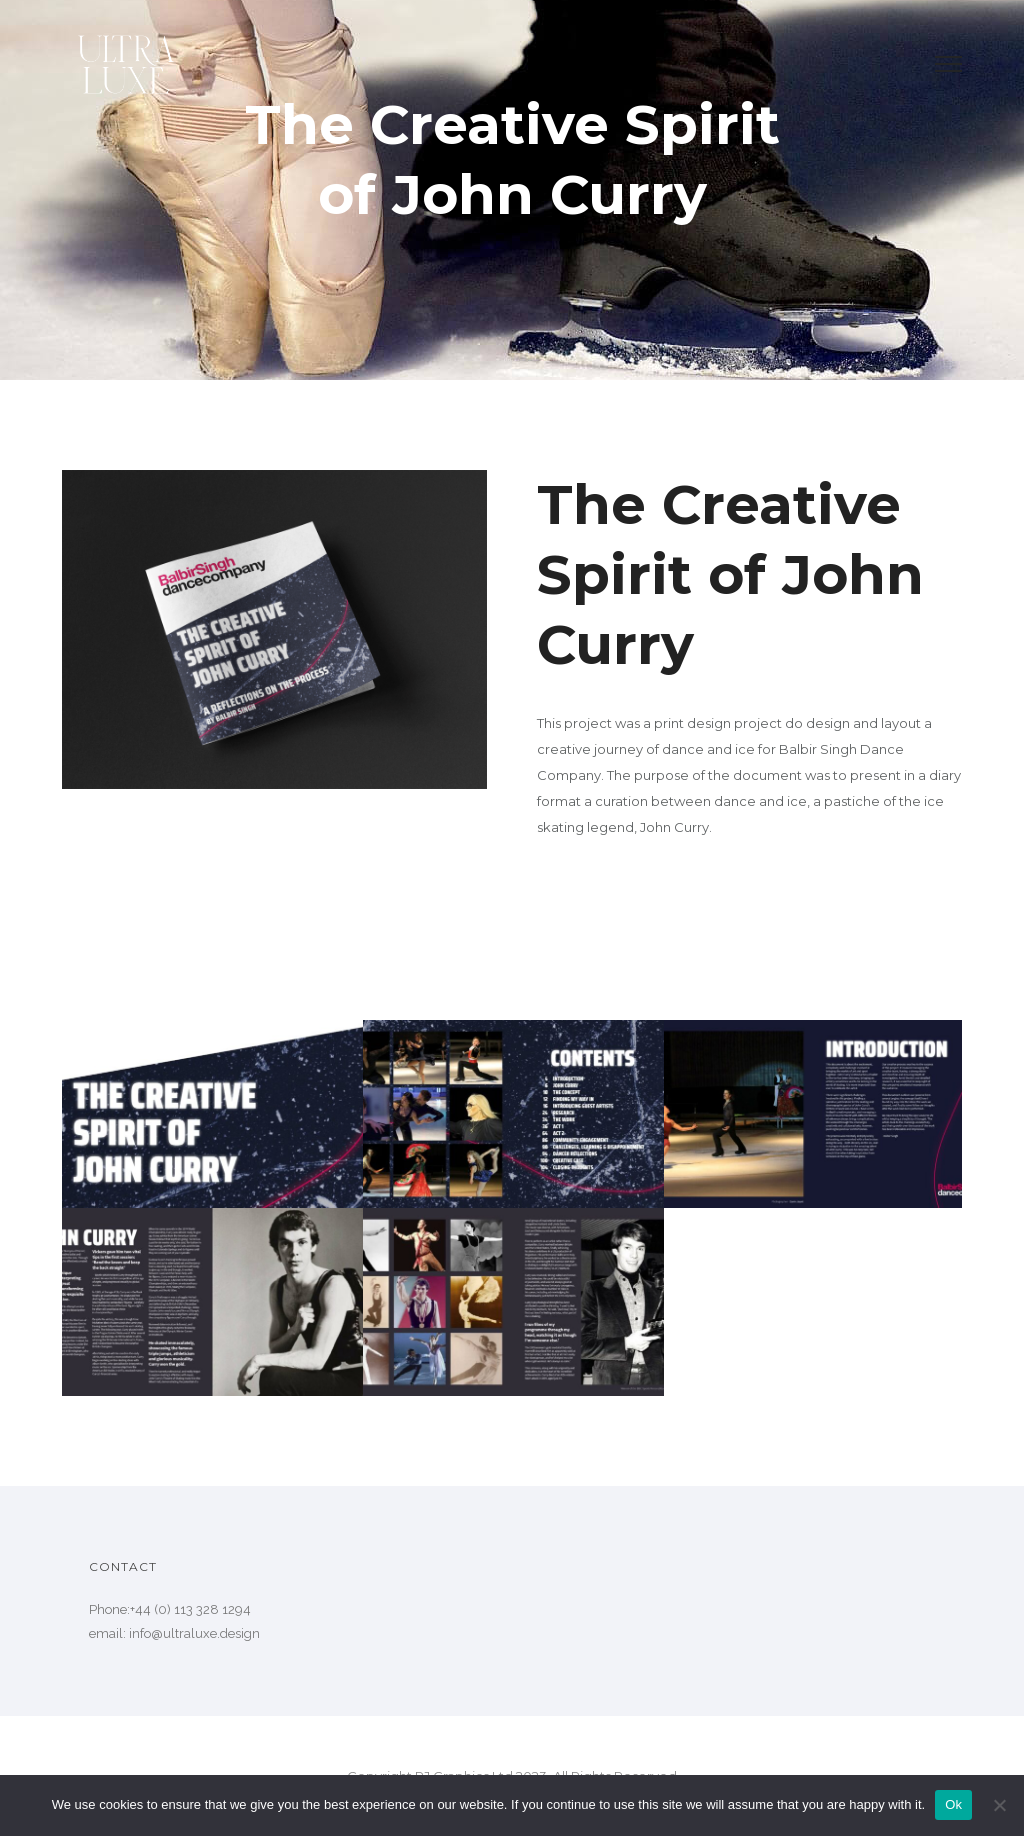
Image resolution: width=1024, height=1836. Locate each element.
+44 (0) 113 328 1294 (190, 1609)
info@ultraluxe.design (194, 1633)
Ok (953, 1804)
